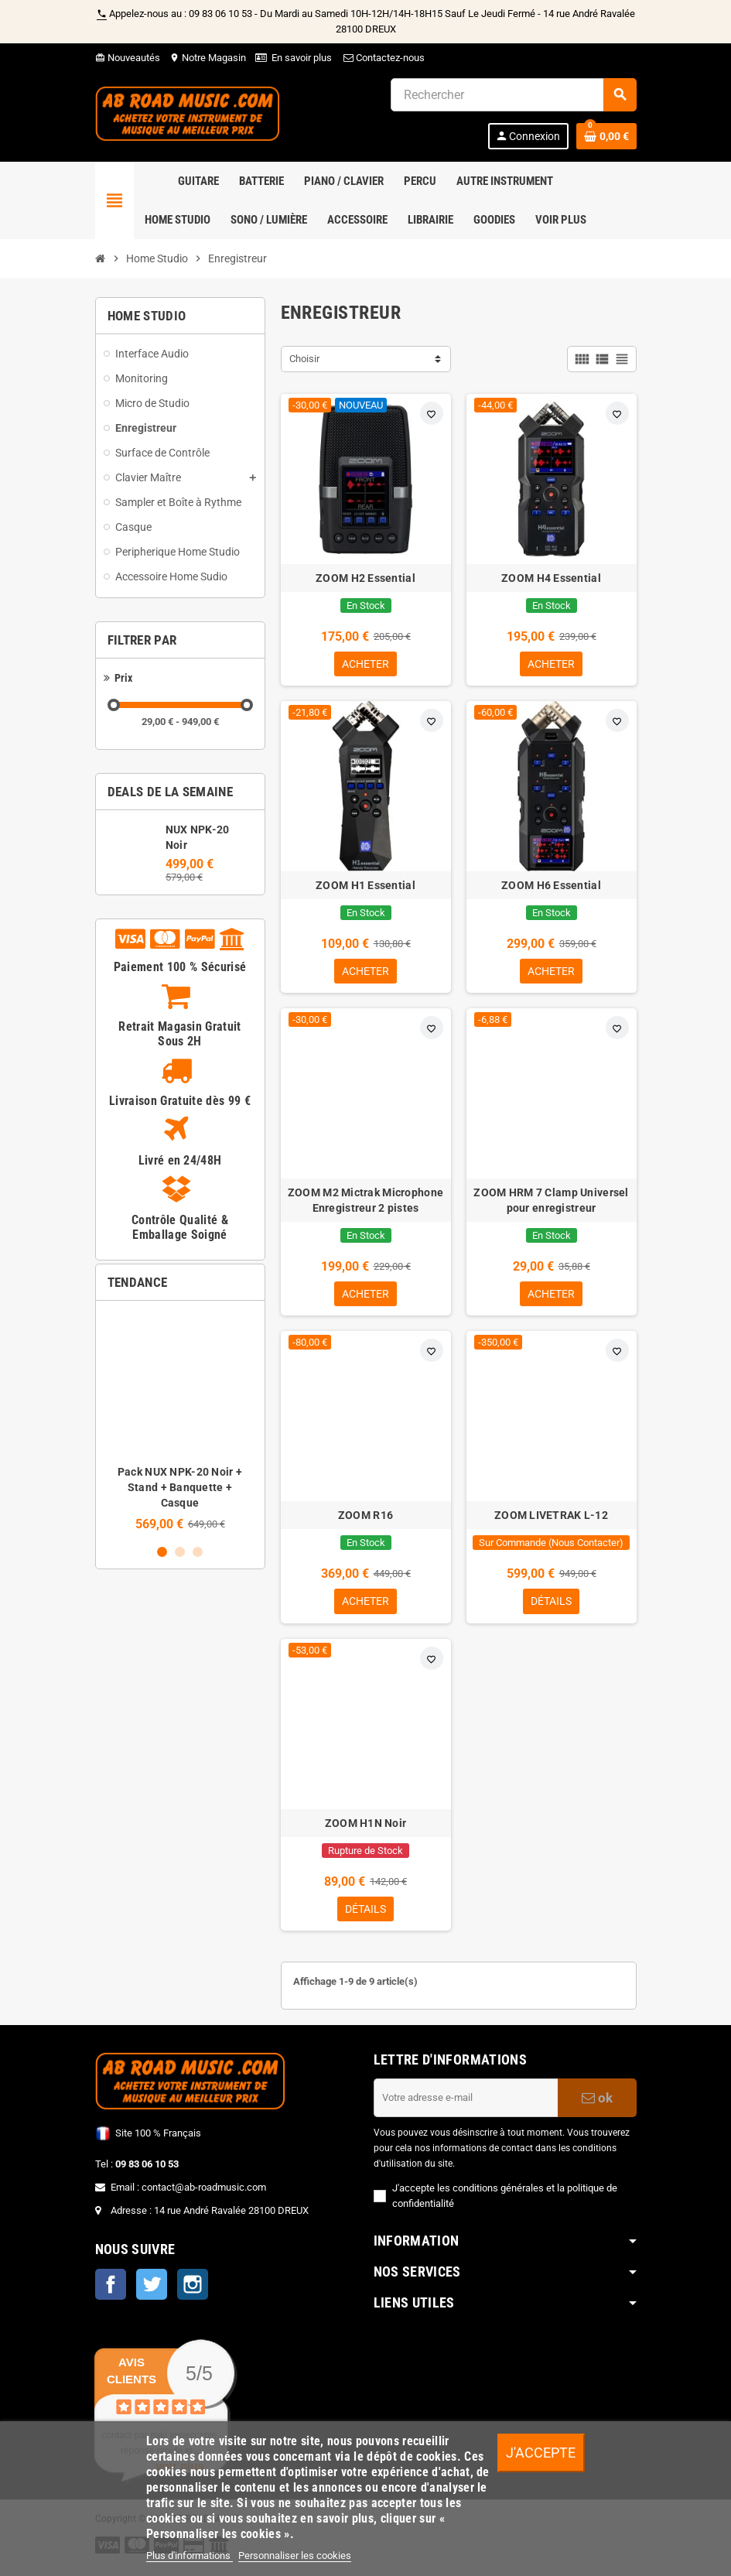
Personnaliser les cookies (294, 2555)
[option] (180, 1422)
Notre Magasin (207, 57)
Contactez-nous (383, 57)
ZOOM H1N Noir (366, 1828)
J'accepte (541, 2452)
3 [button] (198, 1552)
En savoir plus (302, 57)
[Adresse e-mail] (466, 2104)
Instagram (192, 2292)
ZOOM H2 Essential (365, 578)
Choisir (304, 358)
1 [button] (162, 1552)
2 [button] (180, 1552)
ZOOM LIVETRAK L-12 (551, 1520)
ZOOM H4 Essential (551, 578)
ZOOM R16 (365, 1520)
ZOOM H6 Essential (551, 887)
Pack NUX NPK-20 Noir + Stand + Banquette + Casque (180, 1487)
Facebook (110, 2292)
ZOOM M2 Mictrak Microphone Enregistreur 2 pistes (365, 1203)
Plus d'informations (189, 2555)
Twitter (151, 2292)
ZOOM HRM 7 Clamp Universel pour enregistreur (550, 1203)
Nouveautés (127, 57)
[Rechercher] (513, 94)
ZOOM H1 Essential (365, 887)
